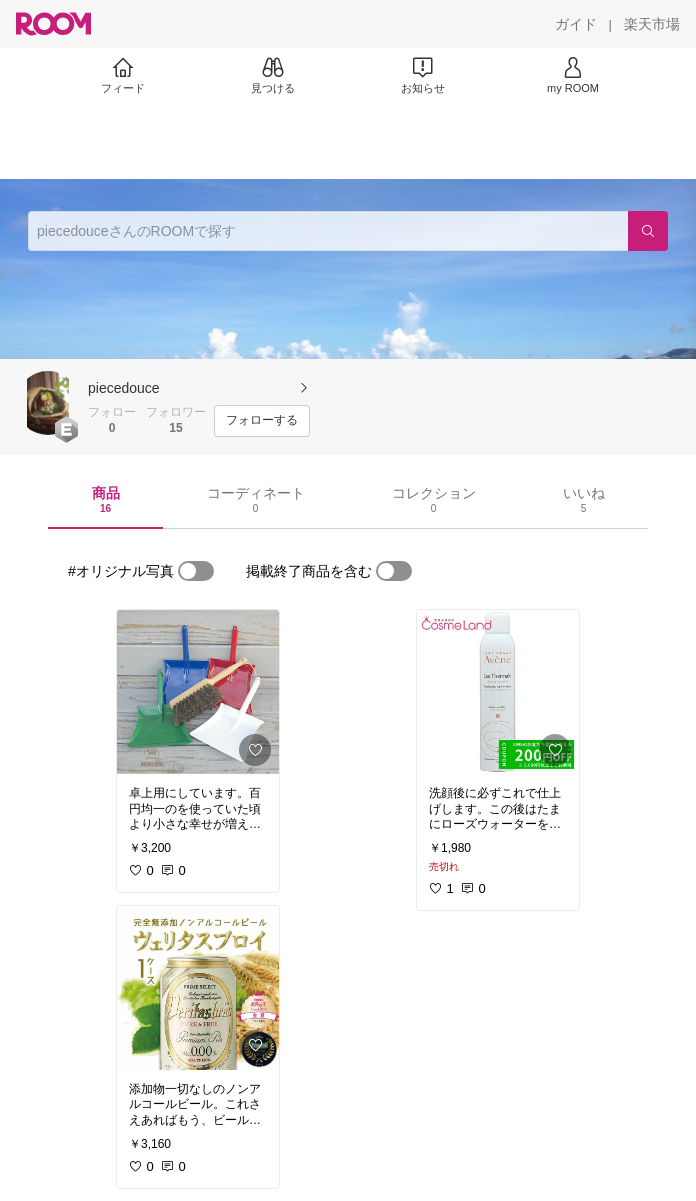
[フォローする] (262, 421)
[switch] (196, 571)
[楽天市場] (652, 24)
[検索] (648, 231)
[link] (198, 692)
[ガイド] (576, 24)
